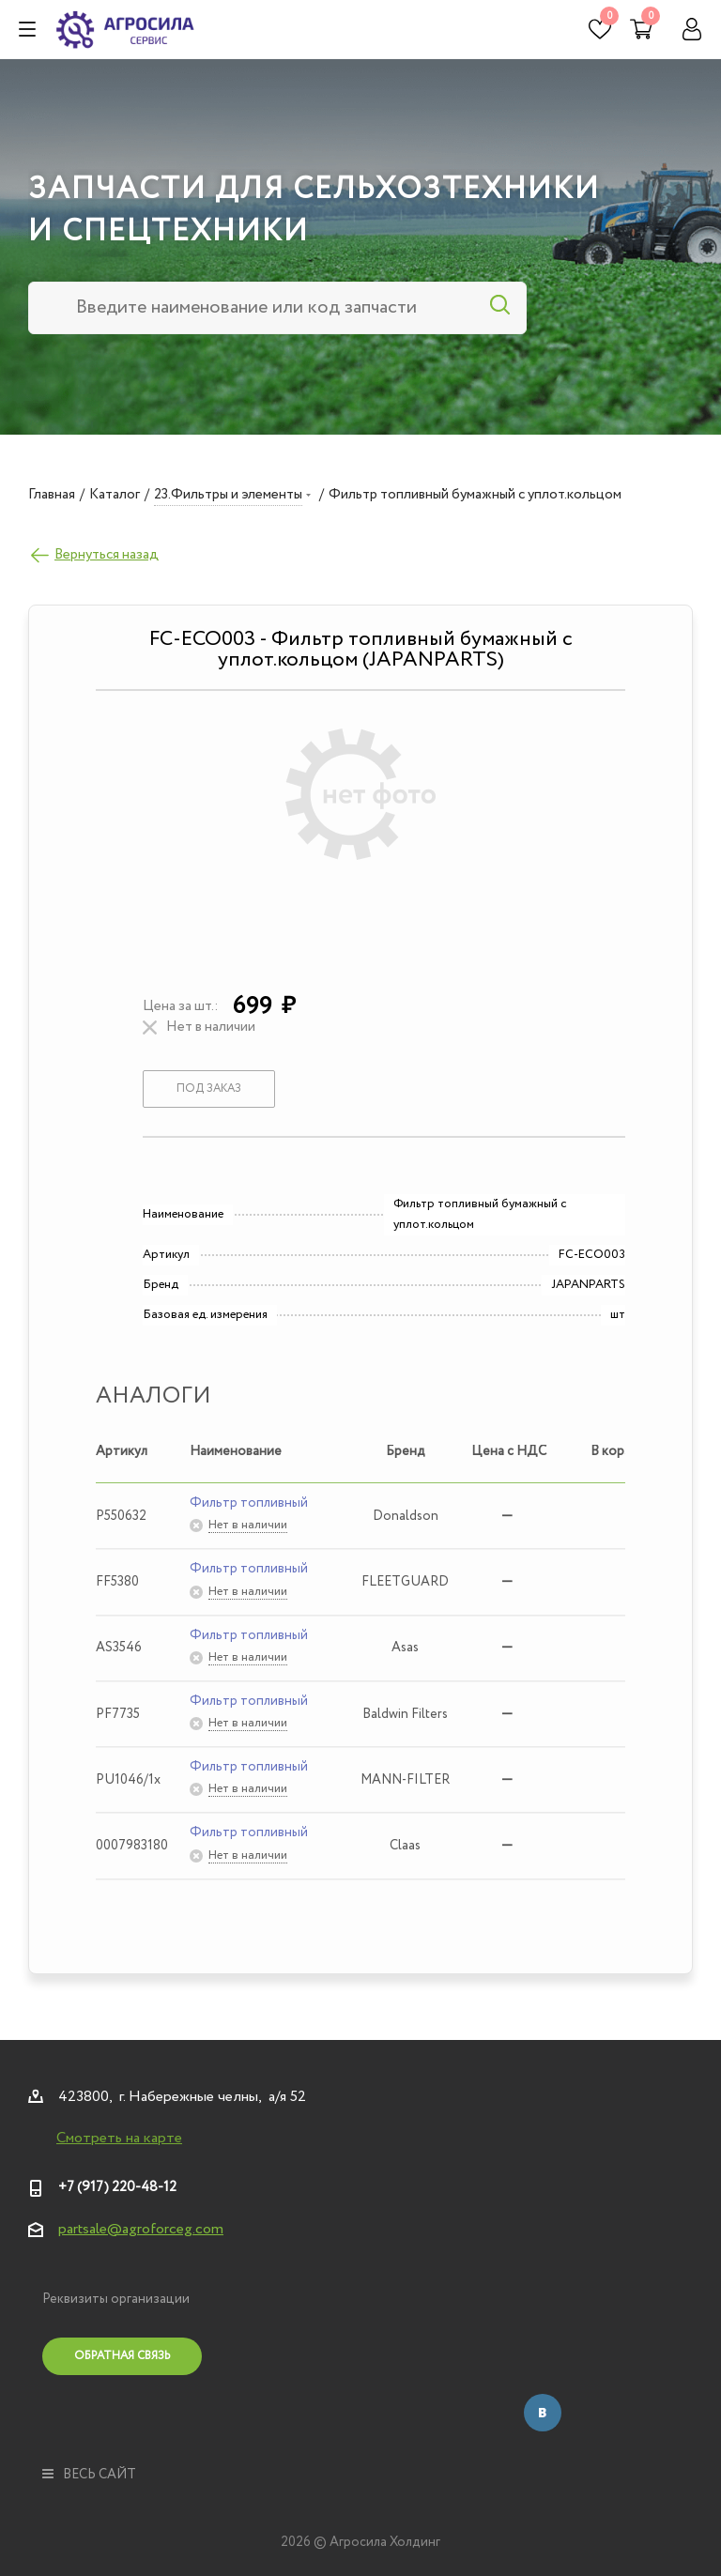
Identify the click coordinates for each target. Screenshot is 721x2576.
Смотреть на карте (119, 2138)
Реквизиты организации (116, 2299)
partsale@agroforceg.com (140, 2229)
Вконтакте (542, 2412)
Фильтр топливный (249, 1503)
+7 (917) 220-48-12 (117, 2187)
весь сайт (89, 2474)
